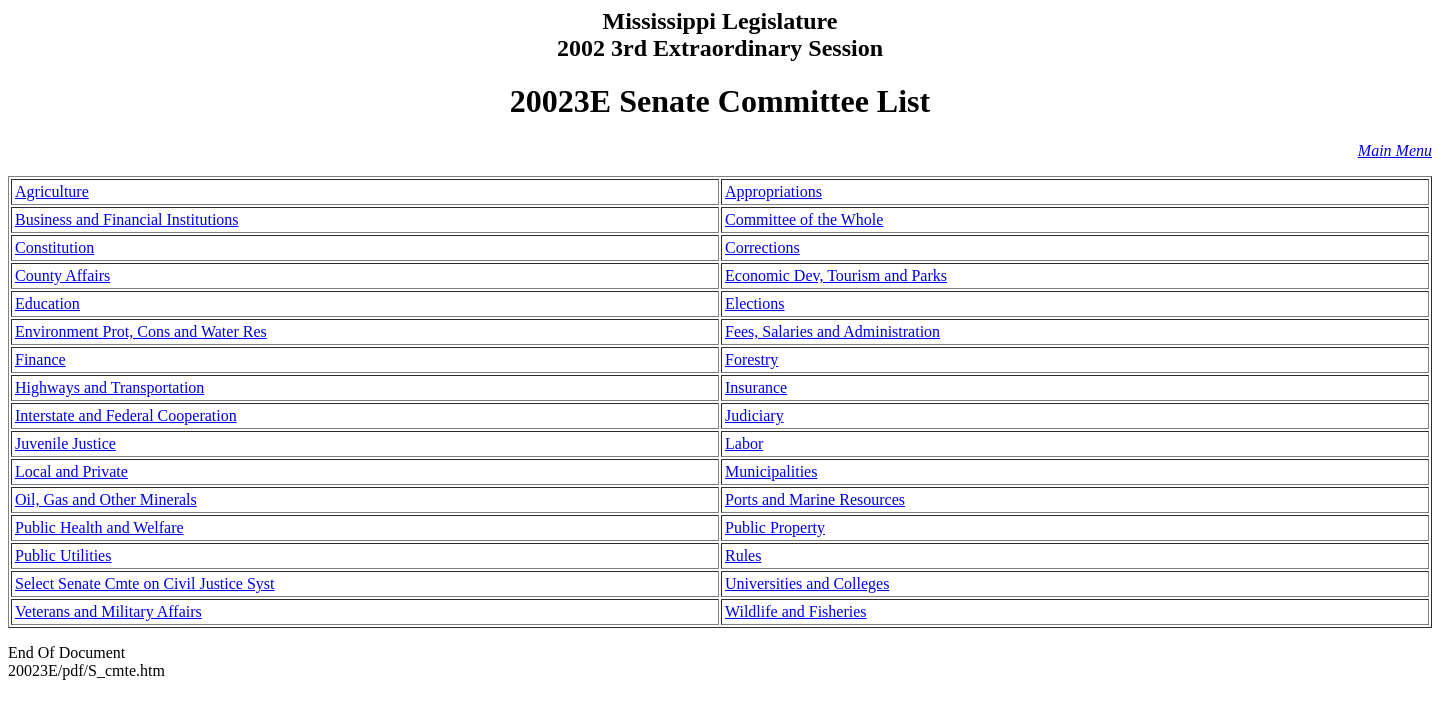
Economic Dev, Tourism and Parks (836, 275)
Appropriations (773, 191)
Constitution (54, 247)
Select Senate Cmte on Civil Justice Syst (145, 583)
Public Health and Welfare (99, 527)
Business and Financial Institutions (127, 219)
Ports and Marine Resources (815, 499)
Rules (743, 555)
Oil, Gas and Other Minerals (106, 499)
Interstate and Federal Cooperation (126, 415)
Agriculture (52, 191)
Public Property (775, 527)
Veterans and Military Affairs (108, 611)
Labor (744, 443)
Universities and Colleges (807, 583)
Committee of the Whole (804, 219)
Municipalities (771, 471)
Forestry (751, 359)
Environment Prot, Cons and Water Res (141, 331)
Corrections (762, 247)
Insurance (756, 387)
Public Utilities (63, 555)
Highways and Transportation (109, 387)
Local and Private (71, 471)
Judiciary (754, 415)
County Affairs (62, 275)
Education (47, 303)
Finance (40, 359)
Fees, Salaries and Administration (832, 331)
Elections (755, 303)
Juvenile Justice (65, 443)
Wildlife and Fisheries (796, 611)
